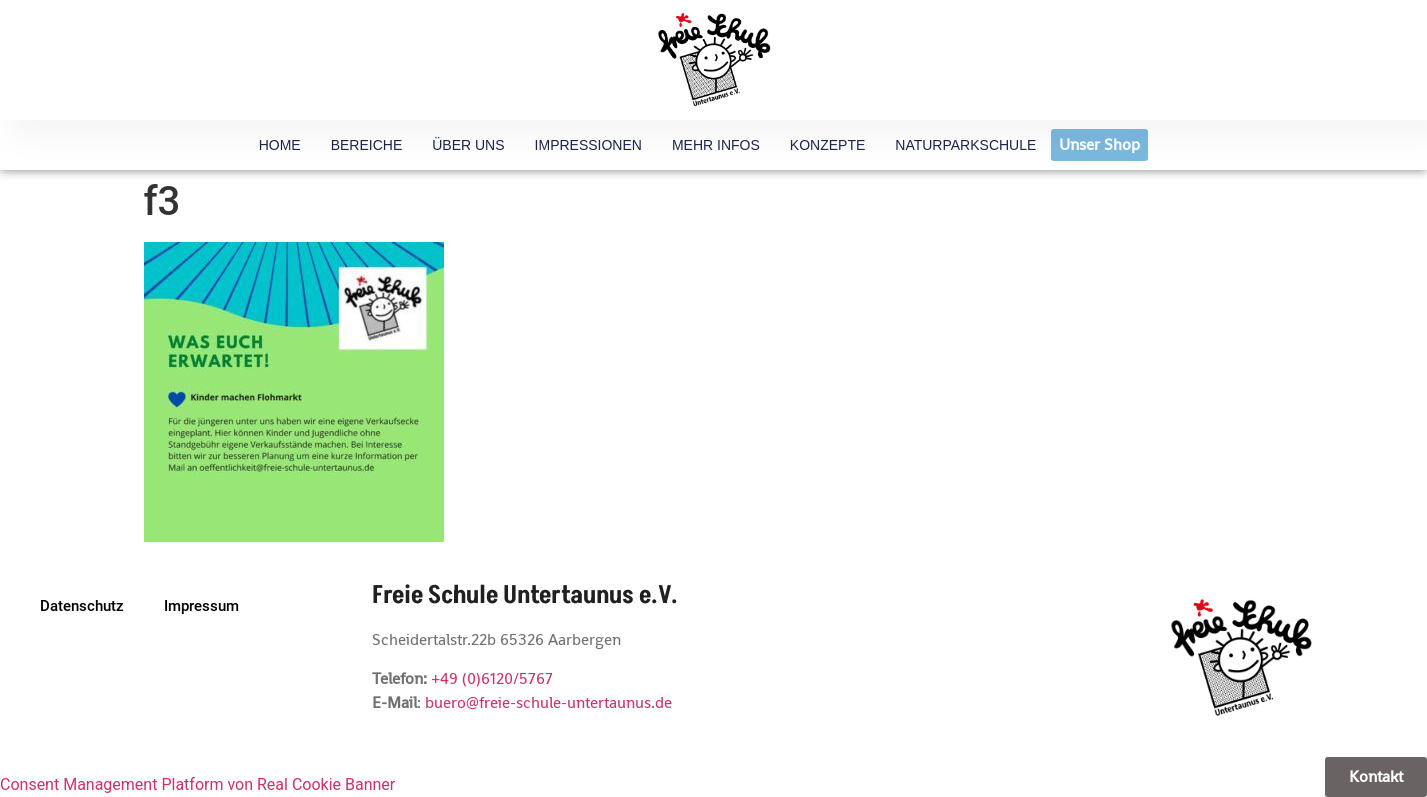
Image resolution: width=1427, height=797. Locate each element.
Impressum (201, 606)
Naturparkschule (965, 145)
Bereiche (367, 145)
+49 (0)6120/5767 (492, 678)
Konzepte (827, 145)
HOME (280, 145)
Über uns (468, 145)
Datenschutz (82, 606)
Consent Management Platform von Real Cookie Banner (197, 784)
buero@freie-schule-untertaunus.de (548, 702)
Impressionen (588, 145)
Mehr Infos (716, 145)
